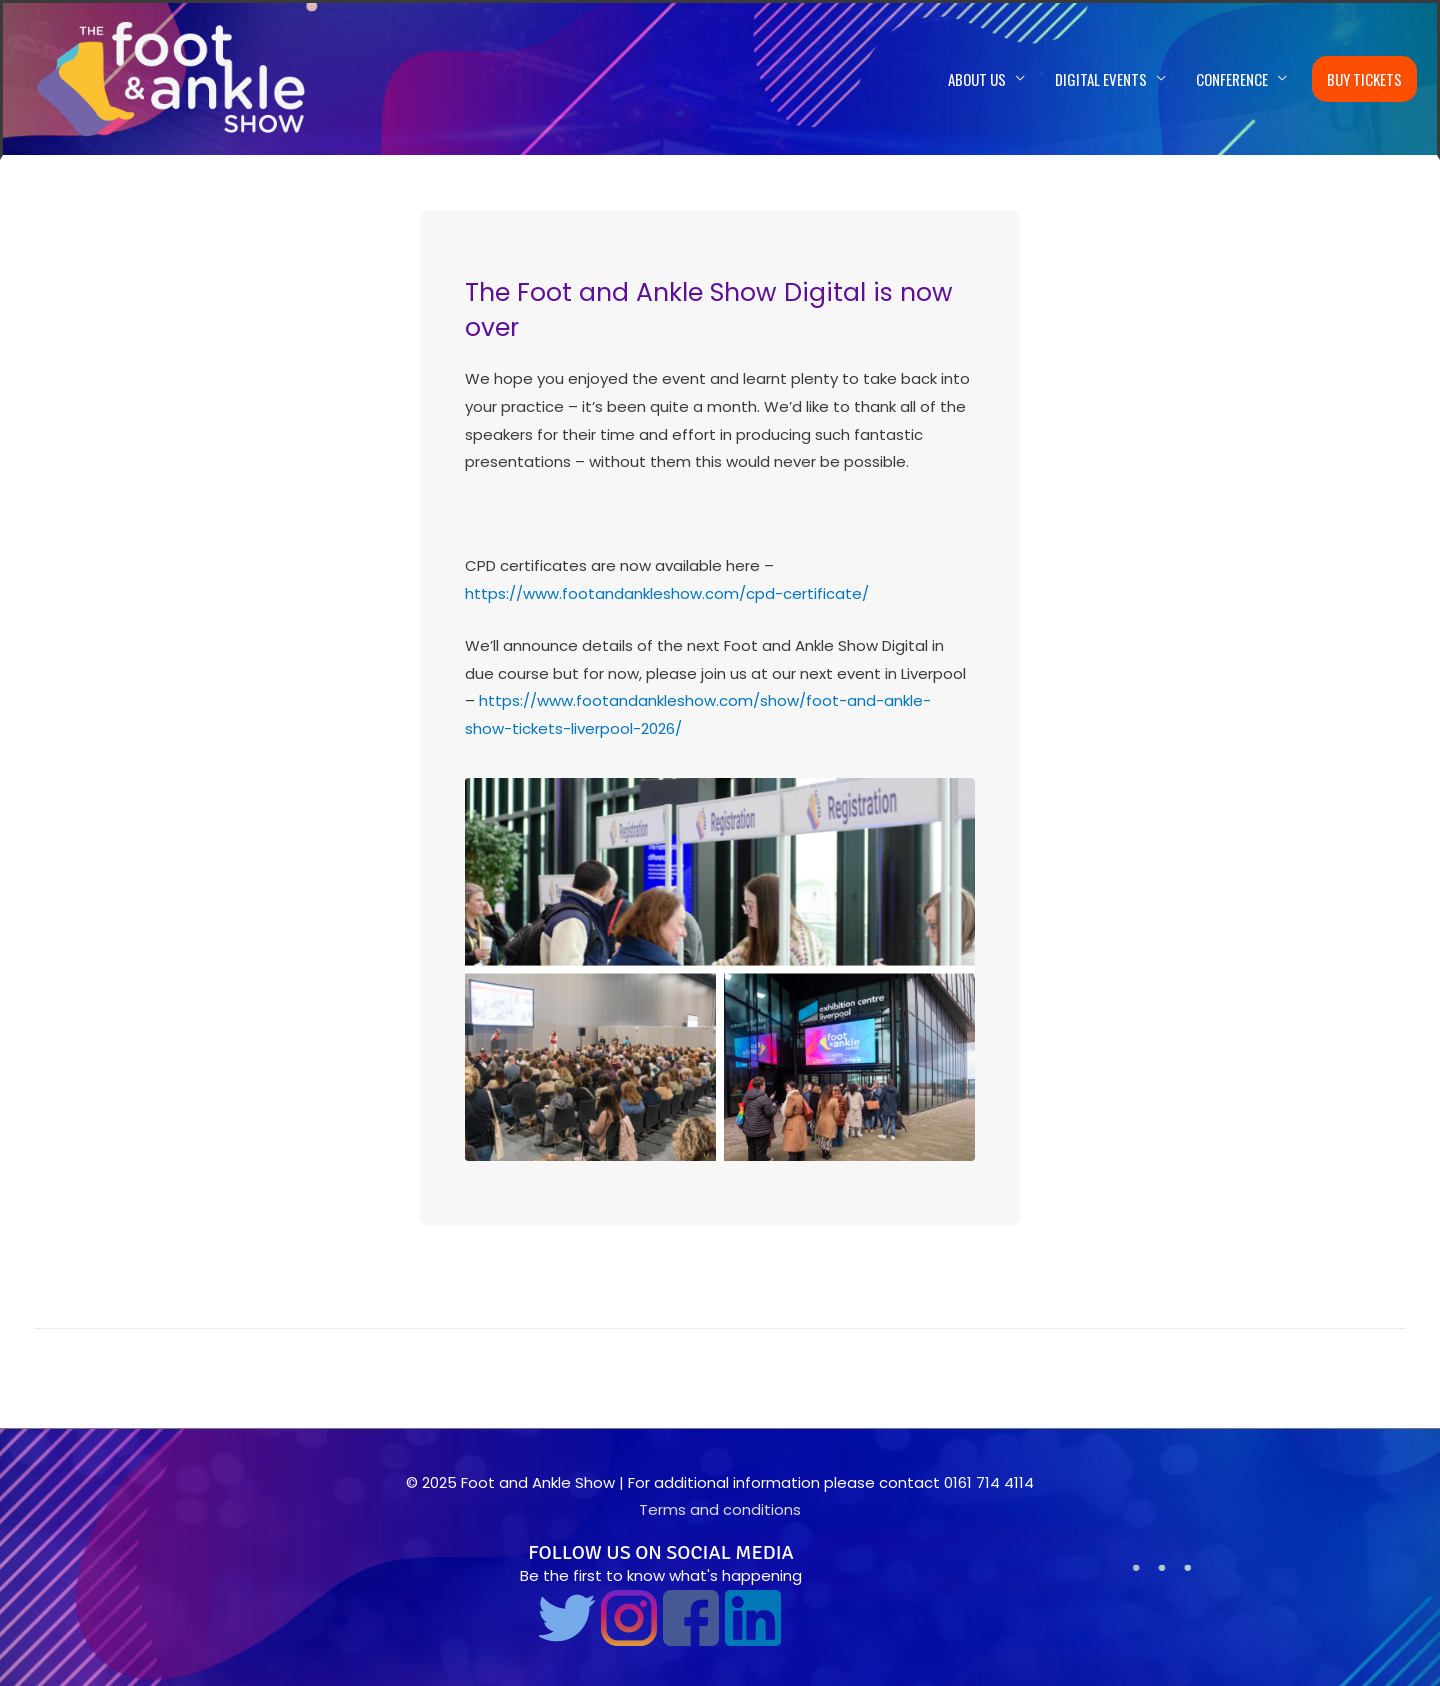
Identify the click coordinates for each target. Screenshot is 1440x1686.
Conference (1232, 79)
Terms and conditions (720, 1509)
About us (977, 79)
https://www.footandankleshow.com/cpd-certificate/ (667, 593)
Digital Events (1101, 79)
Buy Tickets (1364, 79)
